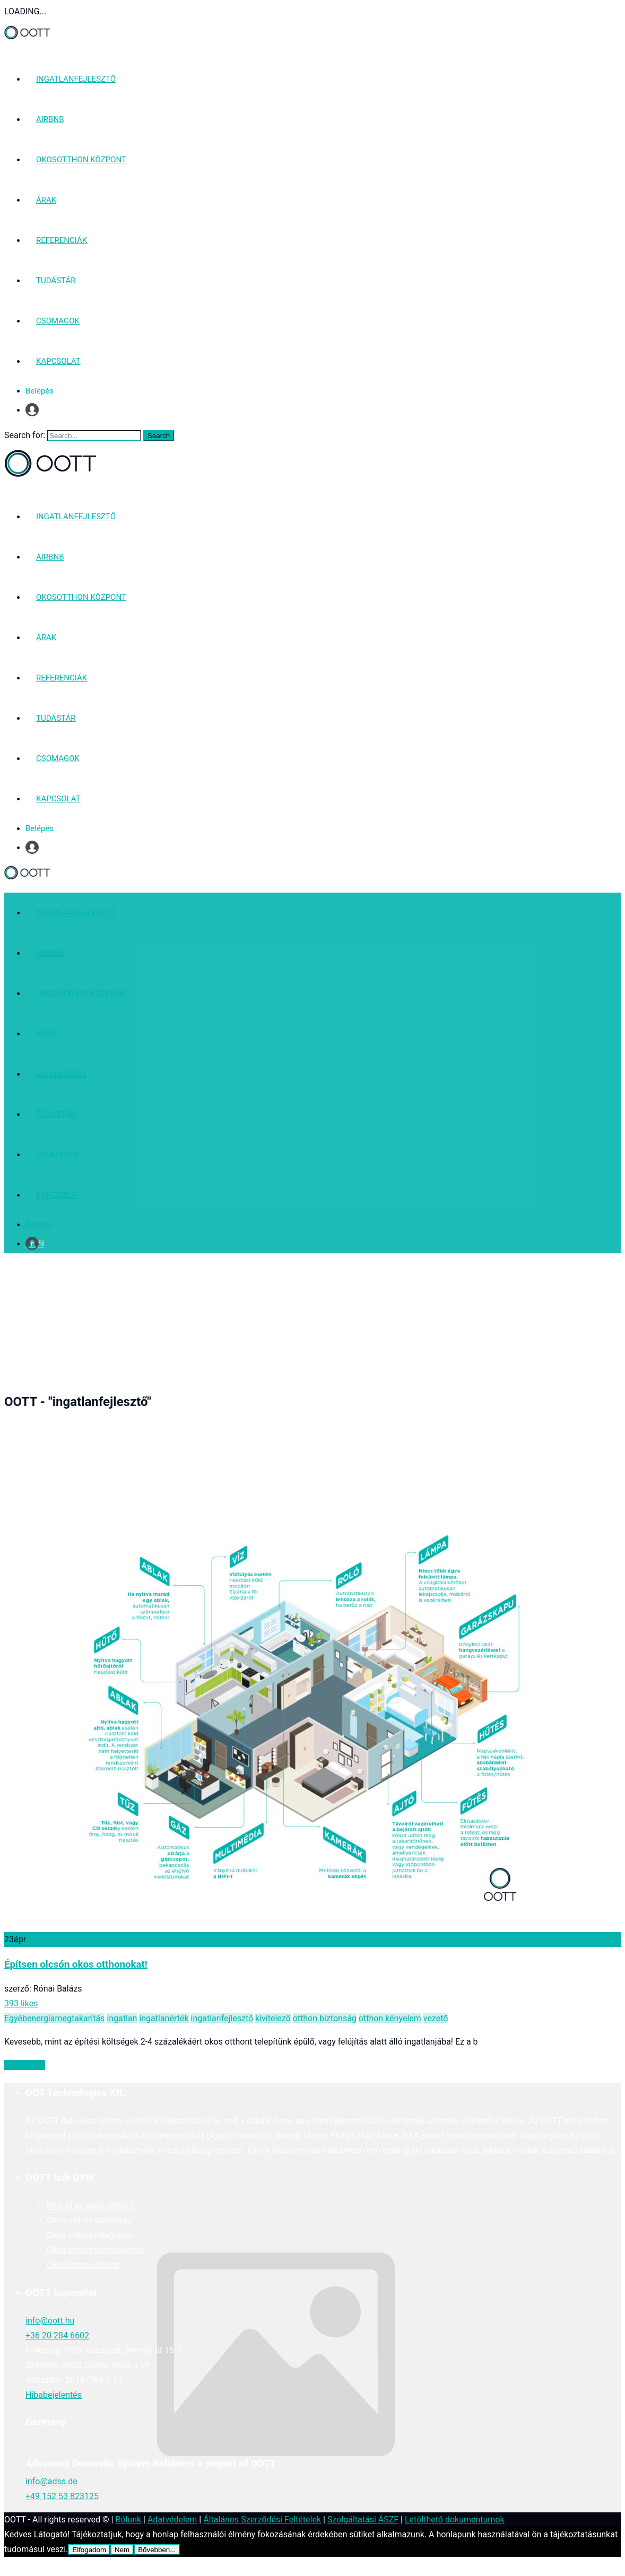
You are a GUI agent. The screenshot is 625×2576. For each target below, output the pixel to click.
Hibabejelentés (53, 2395)
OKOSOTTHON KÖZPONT (81, 159)
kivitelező (273, 2018)
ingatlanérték (163, 2018)
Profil (34, 410)
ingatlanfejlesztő (222, 2018)
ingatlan (122, 2018)
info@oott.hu (49, 2321)
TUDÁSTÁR (55, 280)
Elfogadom (89, 2550)
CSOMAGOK (58, 321)
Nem (122, 2550)
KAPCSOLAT (58, 361)
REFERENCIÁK (61, 240)
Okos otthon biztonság (89, 2220)
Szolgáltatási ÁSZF (362, 2519)
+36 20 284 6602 (57, 2335)
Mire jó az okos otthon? (91, 2205)
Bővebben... (157, 2550)
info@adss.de (51, 2481)
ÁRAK (46, 200)
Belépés (39, 391)
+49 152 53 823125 (62, 2496)
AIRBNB (50, 119)
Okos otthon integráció (89, 2235)
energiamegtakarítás (66, 2018)
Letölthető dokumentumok (455, 2519)
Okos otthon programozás (96, 2250)
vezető (435, 2018)
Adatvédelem (172, 2519)
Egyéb (15, 2018)
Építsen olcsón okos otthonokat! (75, 1964)
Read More (24, 2065)
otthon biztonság (325, 2018)
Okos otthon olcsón (83, 2265)
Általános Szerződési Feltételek (262, 2519)
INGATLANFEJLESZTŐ (76, 79)
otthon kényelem (390, 2018)
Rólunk (128, 2519)
